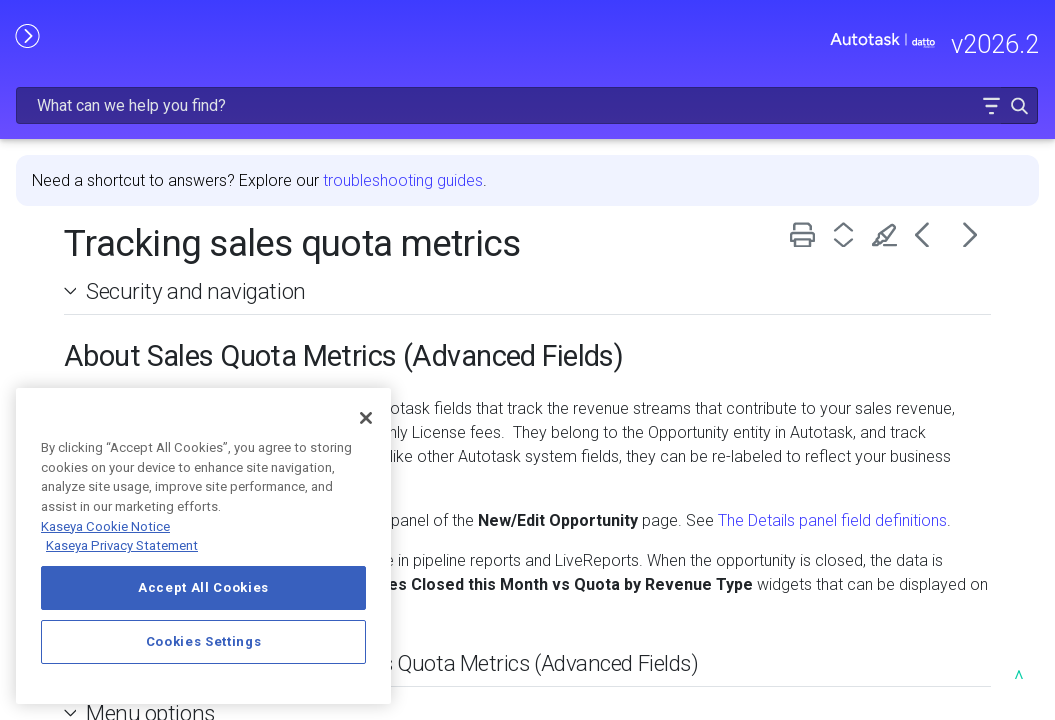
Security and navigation (407, 239)
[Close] (366, 418)
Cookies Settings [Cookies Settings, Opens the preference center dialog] (204, 641)
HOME (37, 127)
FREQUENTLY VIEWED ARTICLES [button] (113, 222)
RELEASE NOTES (75, 169)
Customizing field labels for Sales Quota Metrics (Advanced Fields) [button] (595, 635)
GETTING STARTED (113, 276)
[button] (976, 43)
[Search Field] (739, 43)
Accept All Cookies (203, 587)
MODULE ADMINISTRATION (113, 328)
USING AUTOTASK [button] (113, 381)
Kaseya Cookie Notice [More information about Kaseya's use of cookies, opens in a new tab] (105, 526)
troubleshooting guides (614, 128)
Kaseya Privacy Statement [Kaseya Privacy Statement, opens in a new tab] (122, 545)
